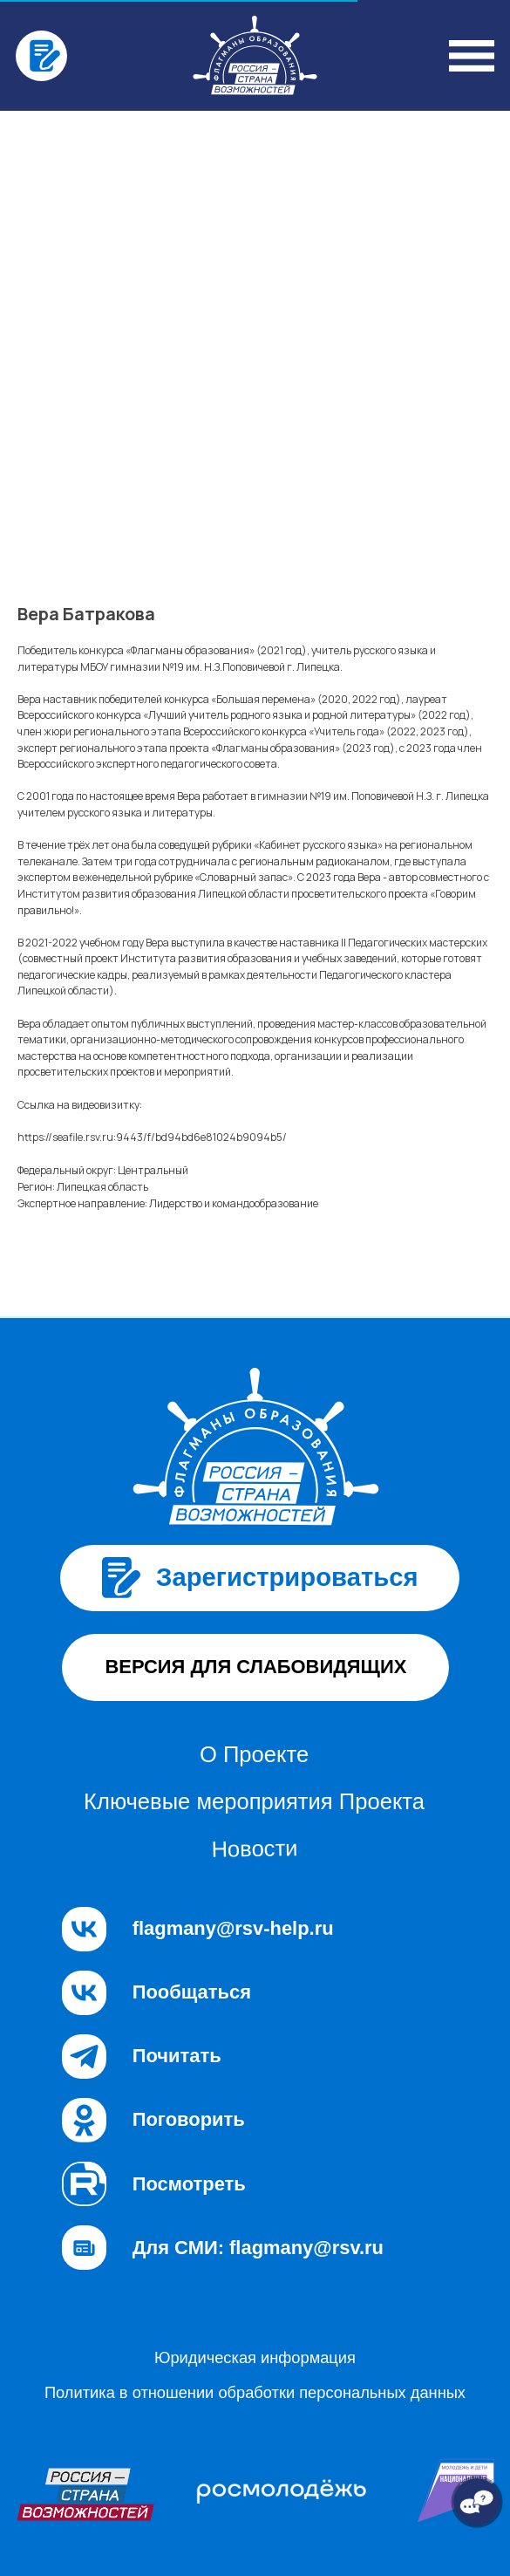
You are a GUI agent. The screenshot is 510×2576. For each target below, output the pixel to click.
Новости (254, 1848)
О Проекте (254, 1754)
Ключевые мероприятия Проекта (254, 1801)
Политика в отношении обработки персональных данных (255, 2392)
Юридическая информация (255, 2357)
